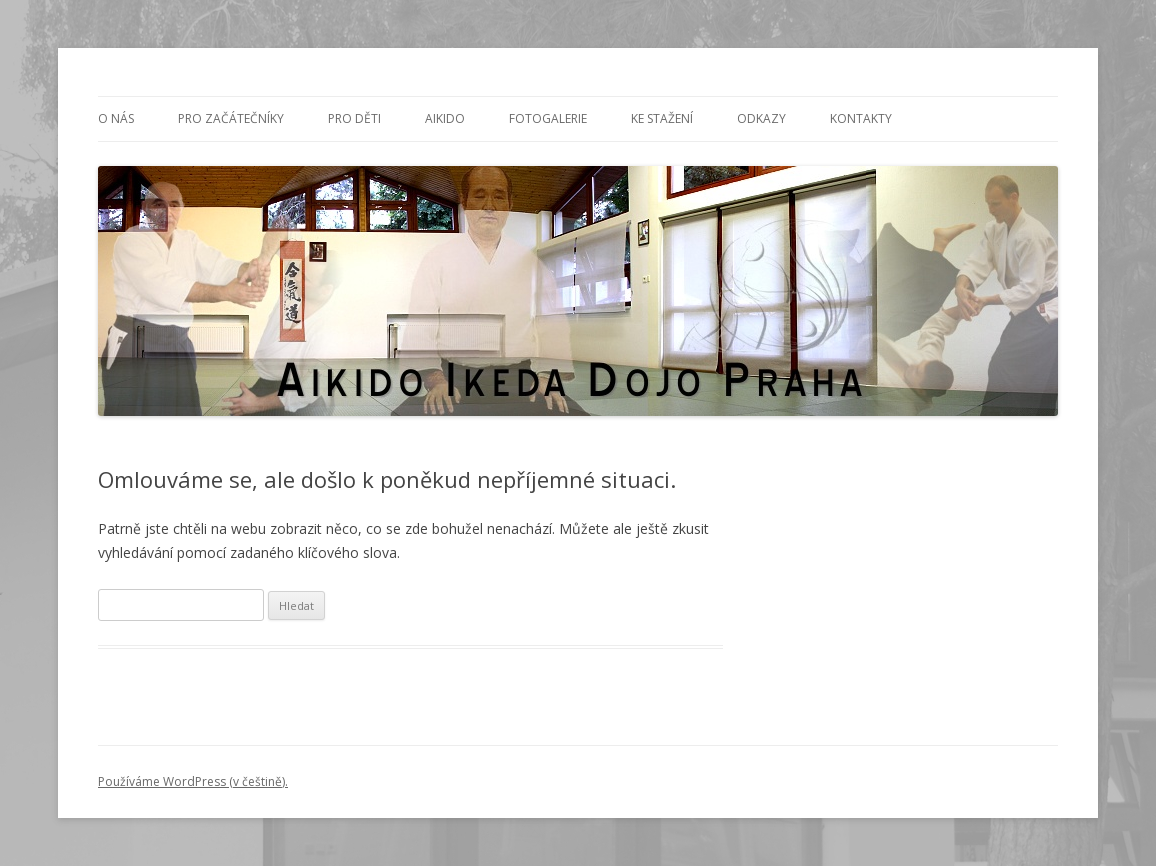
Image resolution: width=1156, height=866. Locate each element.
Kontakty (861, 118)
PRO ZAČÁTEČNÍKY (231, 118)
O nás (116, 118)
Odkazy (761, 118)
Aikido (445, 118)
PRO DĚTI (354, 118)
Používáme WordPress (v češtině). (193, 781)
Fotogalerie (548, 118)
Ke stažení (662, 118)
